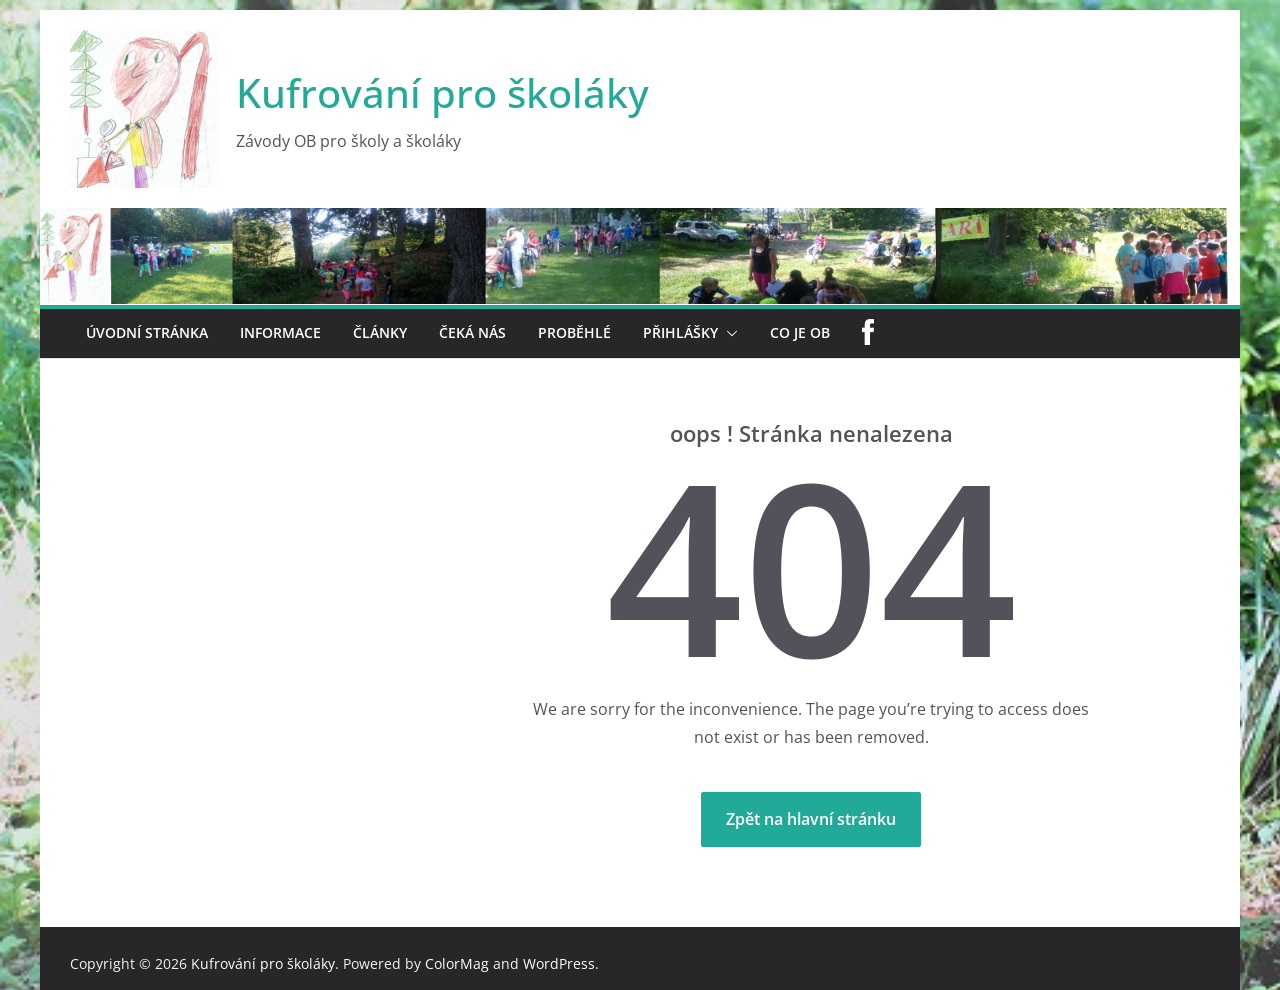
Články (380, 332)
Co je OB (800, 332)
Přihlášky (680, 332)
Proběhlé (574, 332)
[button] (728, 333)
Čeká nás (472, 332)
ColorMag (457, 963)
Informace (280, 332)
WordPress (559, 963)
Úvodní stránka (147, 332)
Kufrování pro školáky (442, 92)
